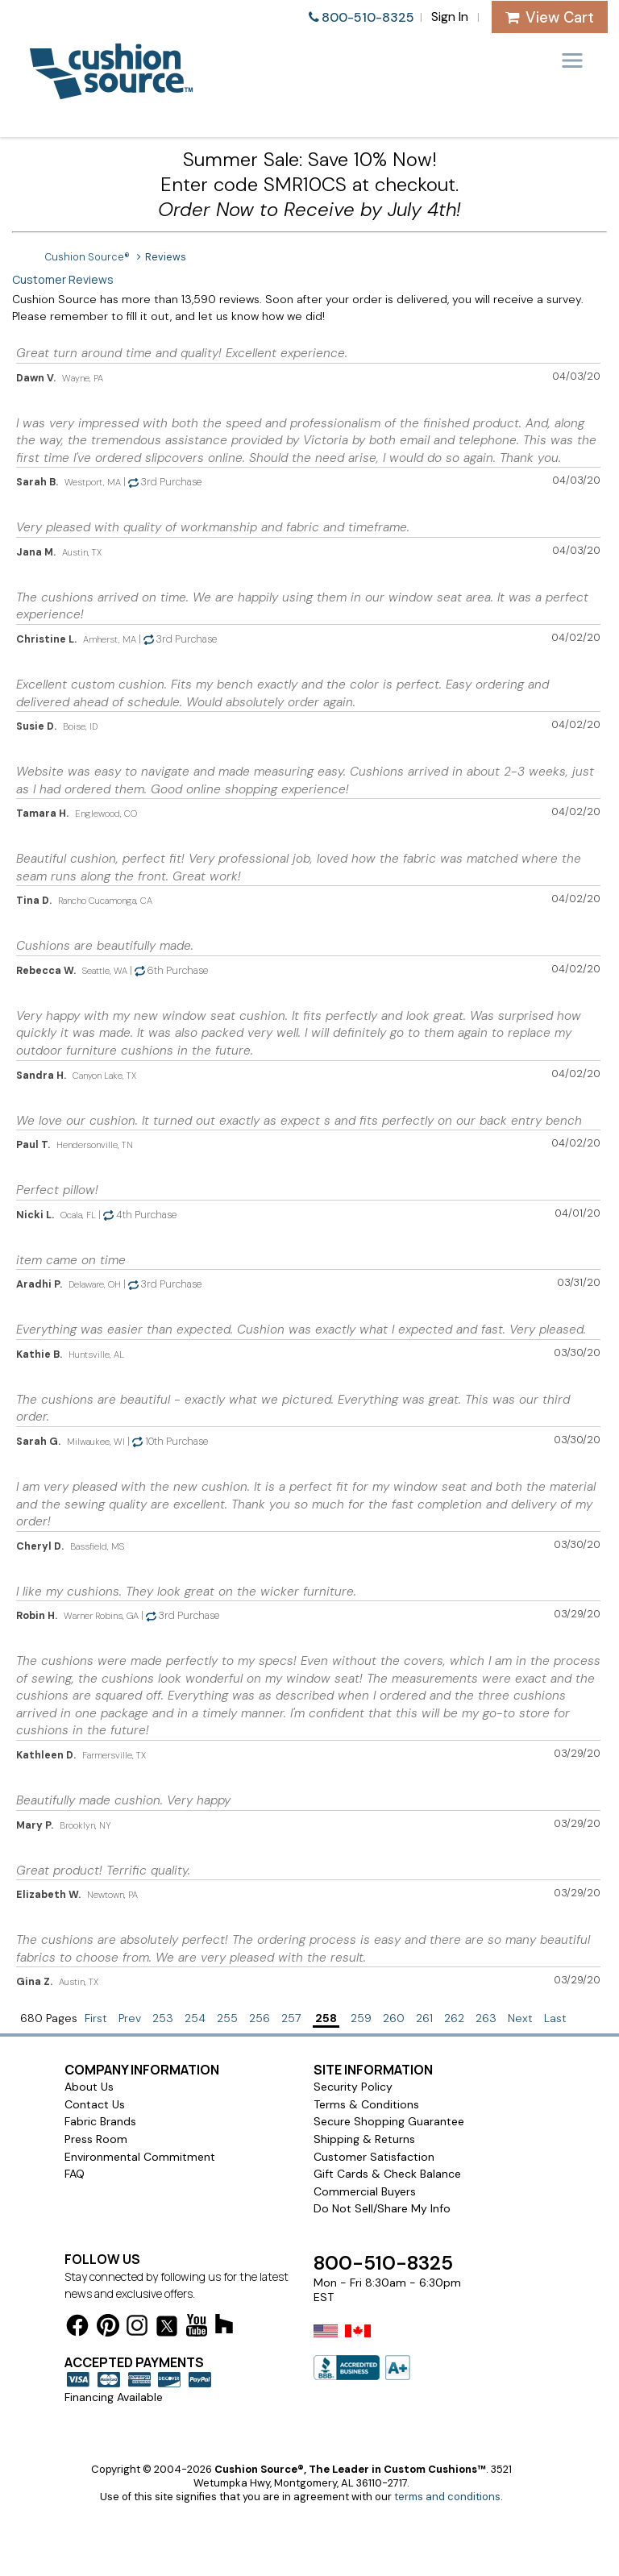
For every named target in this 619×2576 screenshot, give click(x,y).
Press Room (95, 2139)
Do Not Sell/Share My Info (382, 2208)
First (96, 2018)
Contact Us (94, 2104)
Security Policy (353, 2086)
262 (454, 2018)
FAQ (74, 2173)
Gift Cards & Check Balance (387, 2173)
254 (195, 2018)
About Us (89, 2086)
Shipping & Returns (364, 2139)
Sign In (449, 16)
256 (259, 2018)
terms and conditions (447, 2496)
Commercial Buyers (365, 2191)
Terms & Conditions (366, 2104)
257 (291, 2018)
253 (162, 2018)
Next (520, 2018)
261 (424, 2018)
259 (361, 2018)
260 (394, 2018)
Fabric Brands (100, 2121)
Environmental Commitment (139, 2156)
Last (555, 2018)
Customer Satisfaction (374, 2156)
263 (486, 2018)
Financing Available (113, 2397)
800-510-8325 (368, 17)
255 (227, 2018)
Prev (129, 2018)
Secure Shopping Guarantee (389, 2121)
